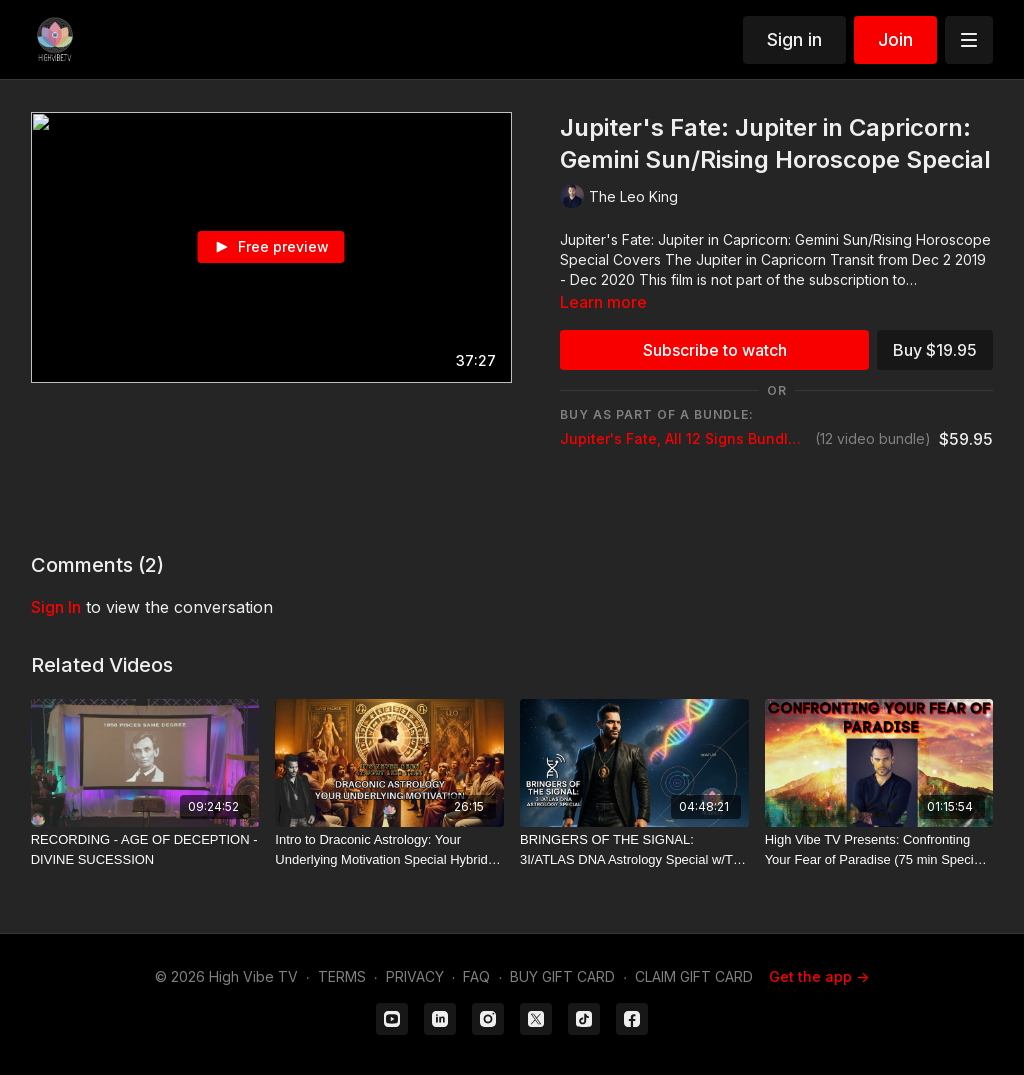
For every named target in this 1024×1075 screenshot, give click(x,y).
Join (895, 39)
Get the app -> (819, 976)
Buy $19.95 (935, 350)
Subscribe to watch (715, 350)
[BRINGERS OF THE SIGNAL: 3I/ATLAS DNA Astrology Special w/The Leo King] (634, 849)
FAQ (476, 976)
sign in (56, 607)
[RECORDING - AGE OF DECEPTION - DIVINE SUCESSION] (145, 849)
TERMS (342, 976)
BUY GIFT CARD (562, 976)
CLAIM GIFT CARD (694, 976)
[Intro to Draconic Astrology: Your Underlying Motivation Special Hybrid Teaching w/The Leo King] (389, 849)
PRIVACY (415, 976)
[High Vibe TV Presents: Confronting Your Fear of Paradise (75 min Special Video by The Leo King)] (879, 849)
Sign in (794, 39)
